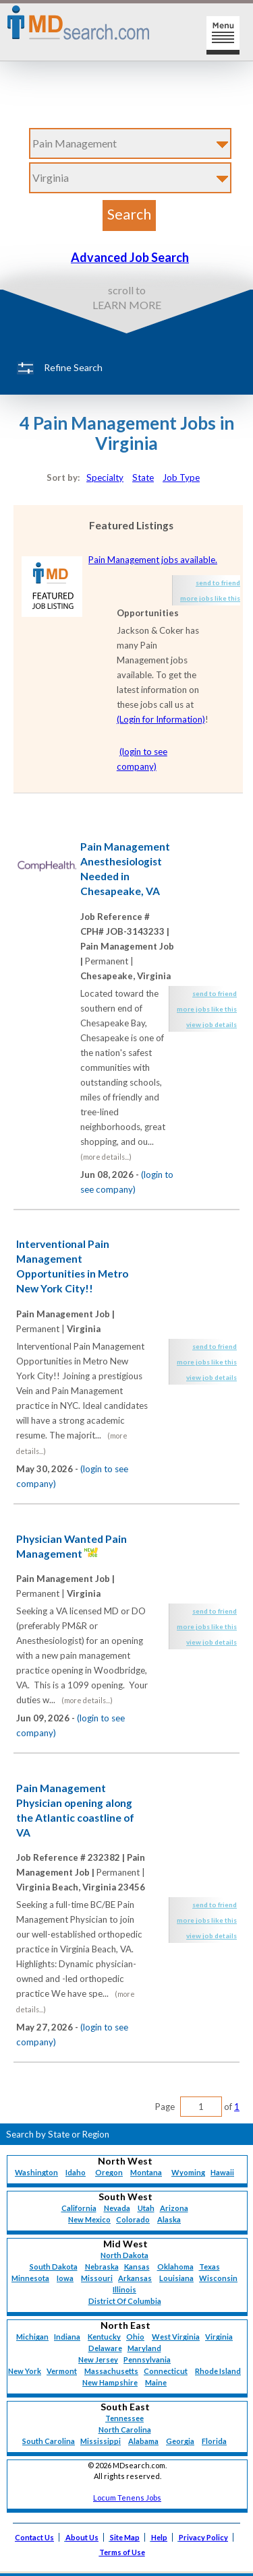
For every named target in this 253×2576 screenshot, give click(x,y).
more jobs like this (210, 598)
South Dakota (54, 2266)
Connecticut (166, 2371)
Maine (156, 2382)
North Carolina (125, 2429)
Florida (214, 2441)
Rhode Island (218, 2371)
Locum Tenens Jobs (127, 2497)
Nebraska (102, 2266)
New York (24, 2371)
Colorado (133, 2219)
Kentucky (104, 2336)
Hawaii (222, 2172)
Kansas (137, 2266)
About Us (82, 2537)
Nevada (117, 2208)
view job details (211, 1024)
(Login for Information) (161, 719)
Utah (146, 2208)
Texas (209, 2266)
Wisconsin (218, 2278)
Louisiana (176, 2278)
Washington (36, 2172)
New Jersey (98, 2359)
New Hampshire (110, 2382)
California (78, 2208)
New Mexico (89, 2219)
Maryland (144, 2348)
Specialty (104, 477)
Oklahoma (175, 2266)
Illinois (124, 2289)
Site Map (125, 2537)
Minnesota (30, 2278)
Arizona (174, 2208)
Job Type (181, 477)
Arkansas (135, 2278)
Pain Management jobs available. (152, 559)
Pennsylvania (147, 2359)
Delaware (105, 2348)
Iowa (65, 2278)
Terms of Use (122, 2552)
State (143, 477)
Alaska (169, 2219)
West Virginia (176, 2336)
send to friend (218, 583)
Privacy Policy (203, 2537)
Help (159, 2537)
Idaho (75, 2172)
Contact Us (34, 2537)
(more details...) (106, 1156)
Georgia (180, 2441)
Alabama (143, 2441)
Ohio (135, 2336)
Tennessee (124, 2418)
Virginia (219, 2336)
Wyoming (188, 2172)
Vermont (62, 2371)
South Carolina (48, 2441)
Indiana (67, 2336)
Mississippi (100, 2441)
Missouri (97, 2278)
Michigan (32, 2336)
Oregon (109, 2172)
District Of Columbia (124, 2301)
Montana (146, 2172)
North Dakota (124, 2255)
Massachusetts (111, 2371)
